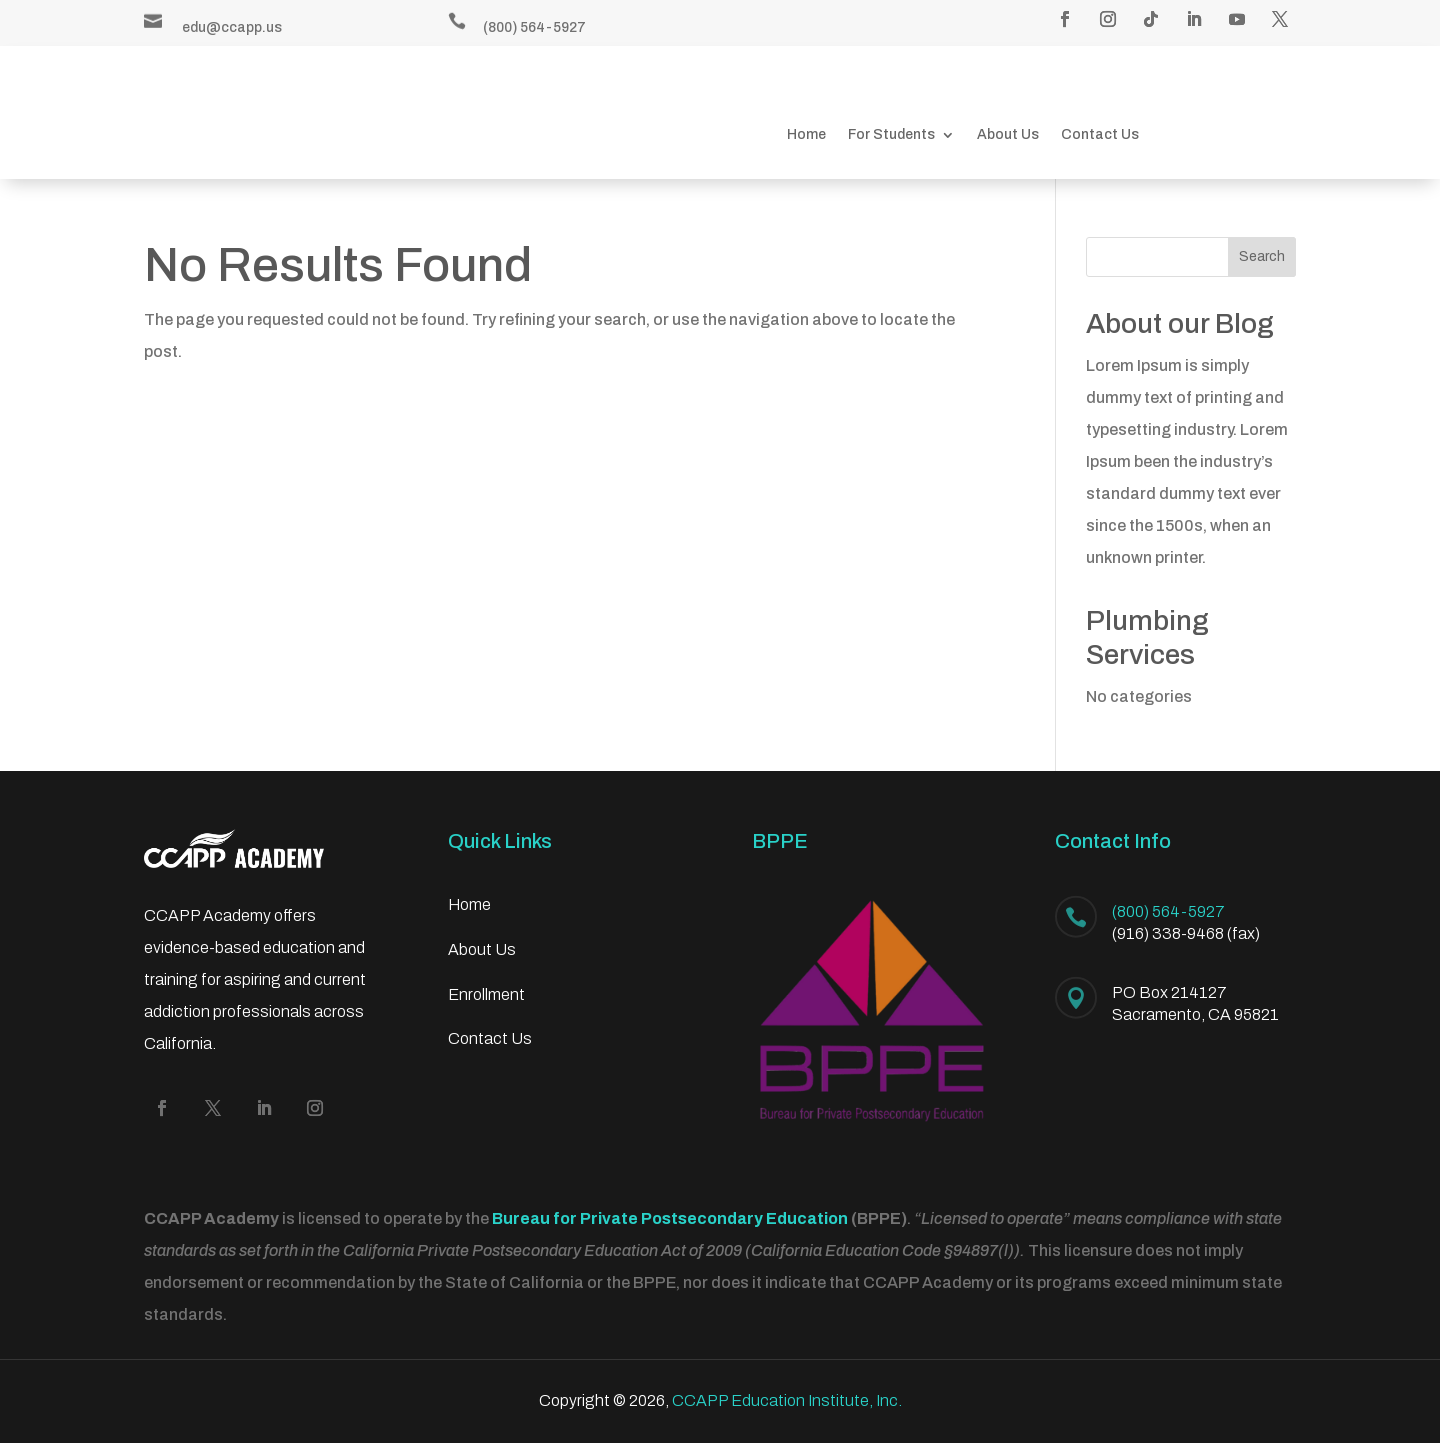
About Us (1008, 135)
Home (806, 135)
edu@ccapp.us (232, 27)
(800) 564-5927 (534, 27)
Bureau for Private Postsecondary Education (670, 1218)
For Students (891, 135)
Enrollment (486, 994)
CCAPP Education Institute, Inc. (787, 1400)
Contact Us (1100, 135)
